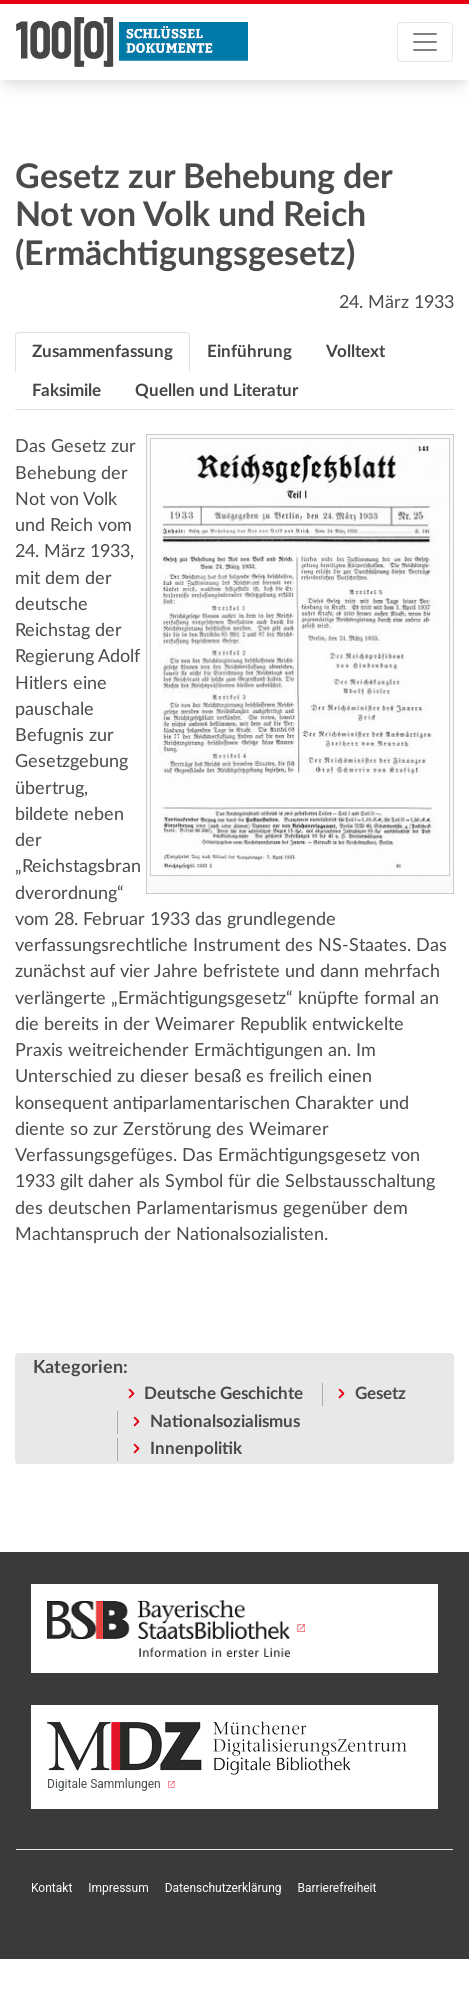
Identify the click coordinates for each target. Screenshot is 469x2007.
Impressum (118, 1888)
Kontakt (51, 1888)
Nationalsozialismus (225, 1421)
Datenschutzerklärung (223, 1888)
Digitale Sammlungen (227, 1756)
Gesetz (380, 1393)
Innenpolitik (196, 1448)
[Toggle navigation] (425, 42)
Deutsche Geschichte (223, 1393)
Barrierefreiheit (337, 1888)
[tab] (102, 352)
